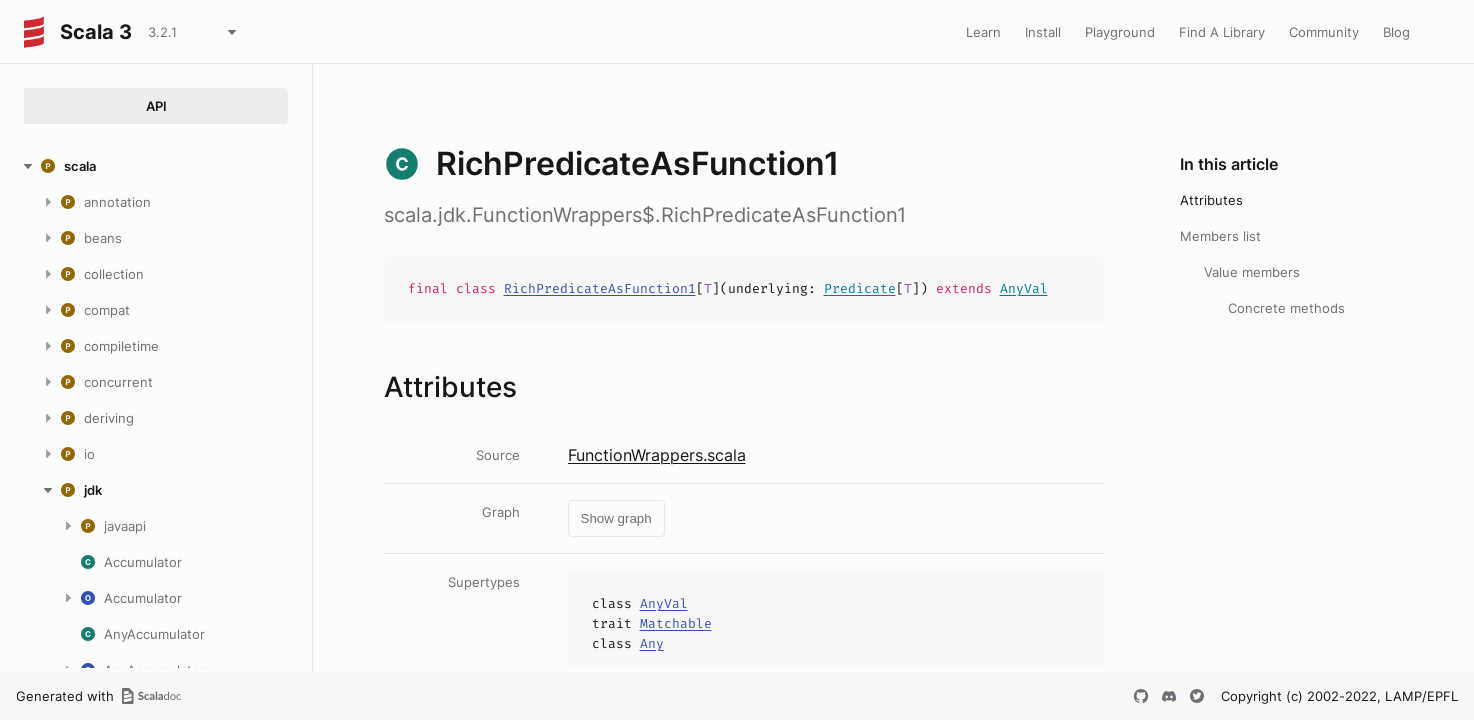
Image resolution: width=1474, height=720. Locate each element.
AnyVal (1024, 288)
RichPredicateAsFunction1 (600, 288)
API (156, 106)
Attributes (1211, 200)
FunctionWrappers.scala (657, 455)
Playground (1120, 32)
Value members (1252, 272)
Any (652, 643)
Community (1324, 32)
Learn (983, 32)
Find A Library (1222, 32)
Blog (1396, 32)
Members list (1220, 236)
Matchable (676, 623)
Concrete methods (1286, 308)
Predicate (860, 288)
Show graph (616, 518)
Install (1043, 32)
